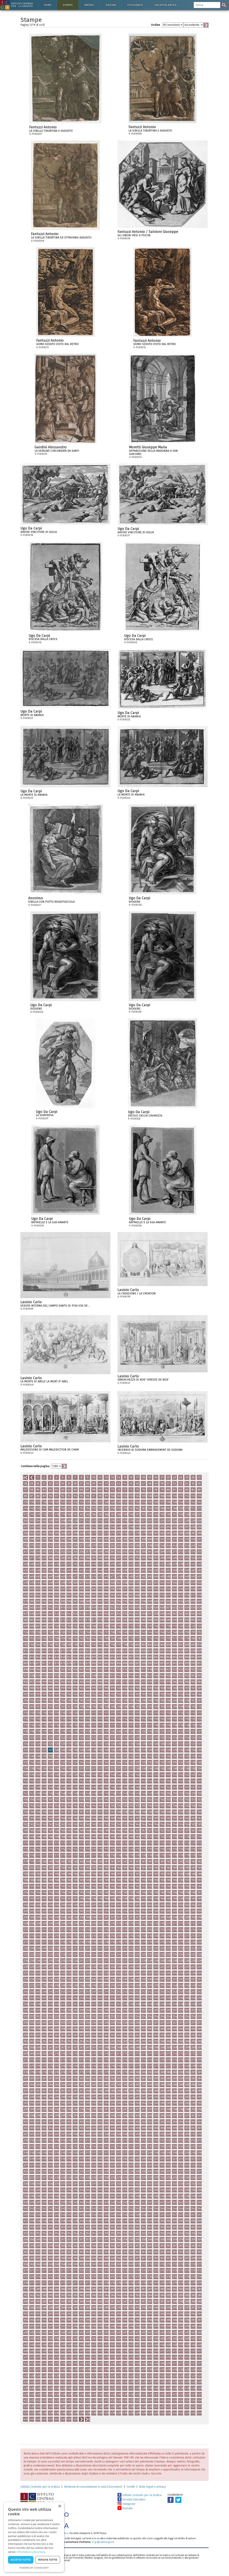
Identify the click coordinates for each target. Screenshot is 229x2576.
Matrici (89, 5)
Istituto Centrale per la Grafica (40, 2486)
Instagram (126, 2504)
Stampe (68, 5)
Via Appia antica (166, 5)
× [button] (59, 2506)
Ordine (155, 25)
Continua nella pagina (35, 1466)
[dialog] (34, 2537)
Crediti (131, 2486)
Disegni (111, 5)
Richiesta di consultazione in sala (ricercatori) (93, 2486)
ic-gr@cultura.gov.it (103, 2541)
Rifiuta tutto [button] (47, 2559)
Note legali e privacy (152, 2486)
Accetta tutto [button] (21, 2559)
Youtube (125, 2508)
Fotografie (135, 5)
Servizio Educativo (131, 2499)
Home (47, 5)
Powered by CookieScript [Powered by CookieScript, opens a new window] (34, 2567)
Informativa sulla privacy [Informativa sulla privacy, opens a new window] (31, 2552)
